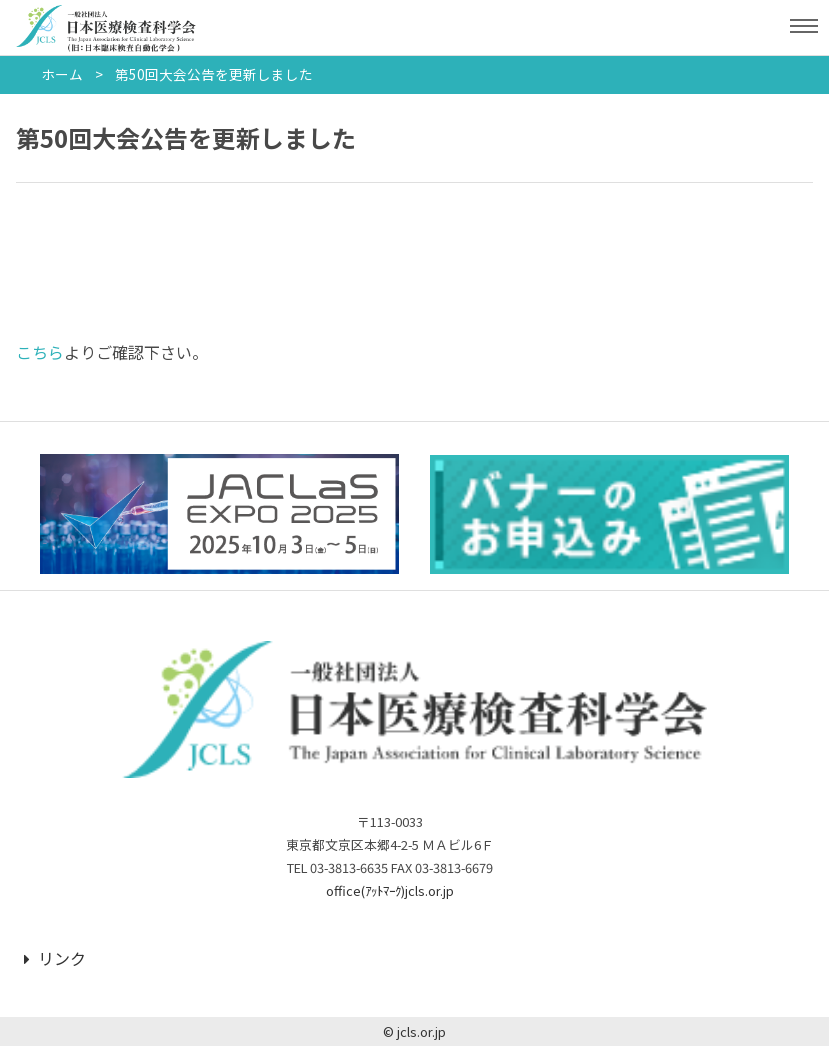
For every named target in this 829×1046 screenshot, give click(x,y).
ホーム (62, 74)
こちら (40, 352)
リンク (55, 958)
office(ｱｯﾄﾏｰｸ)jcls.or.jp (390, 890)
